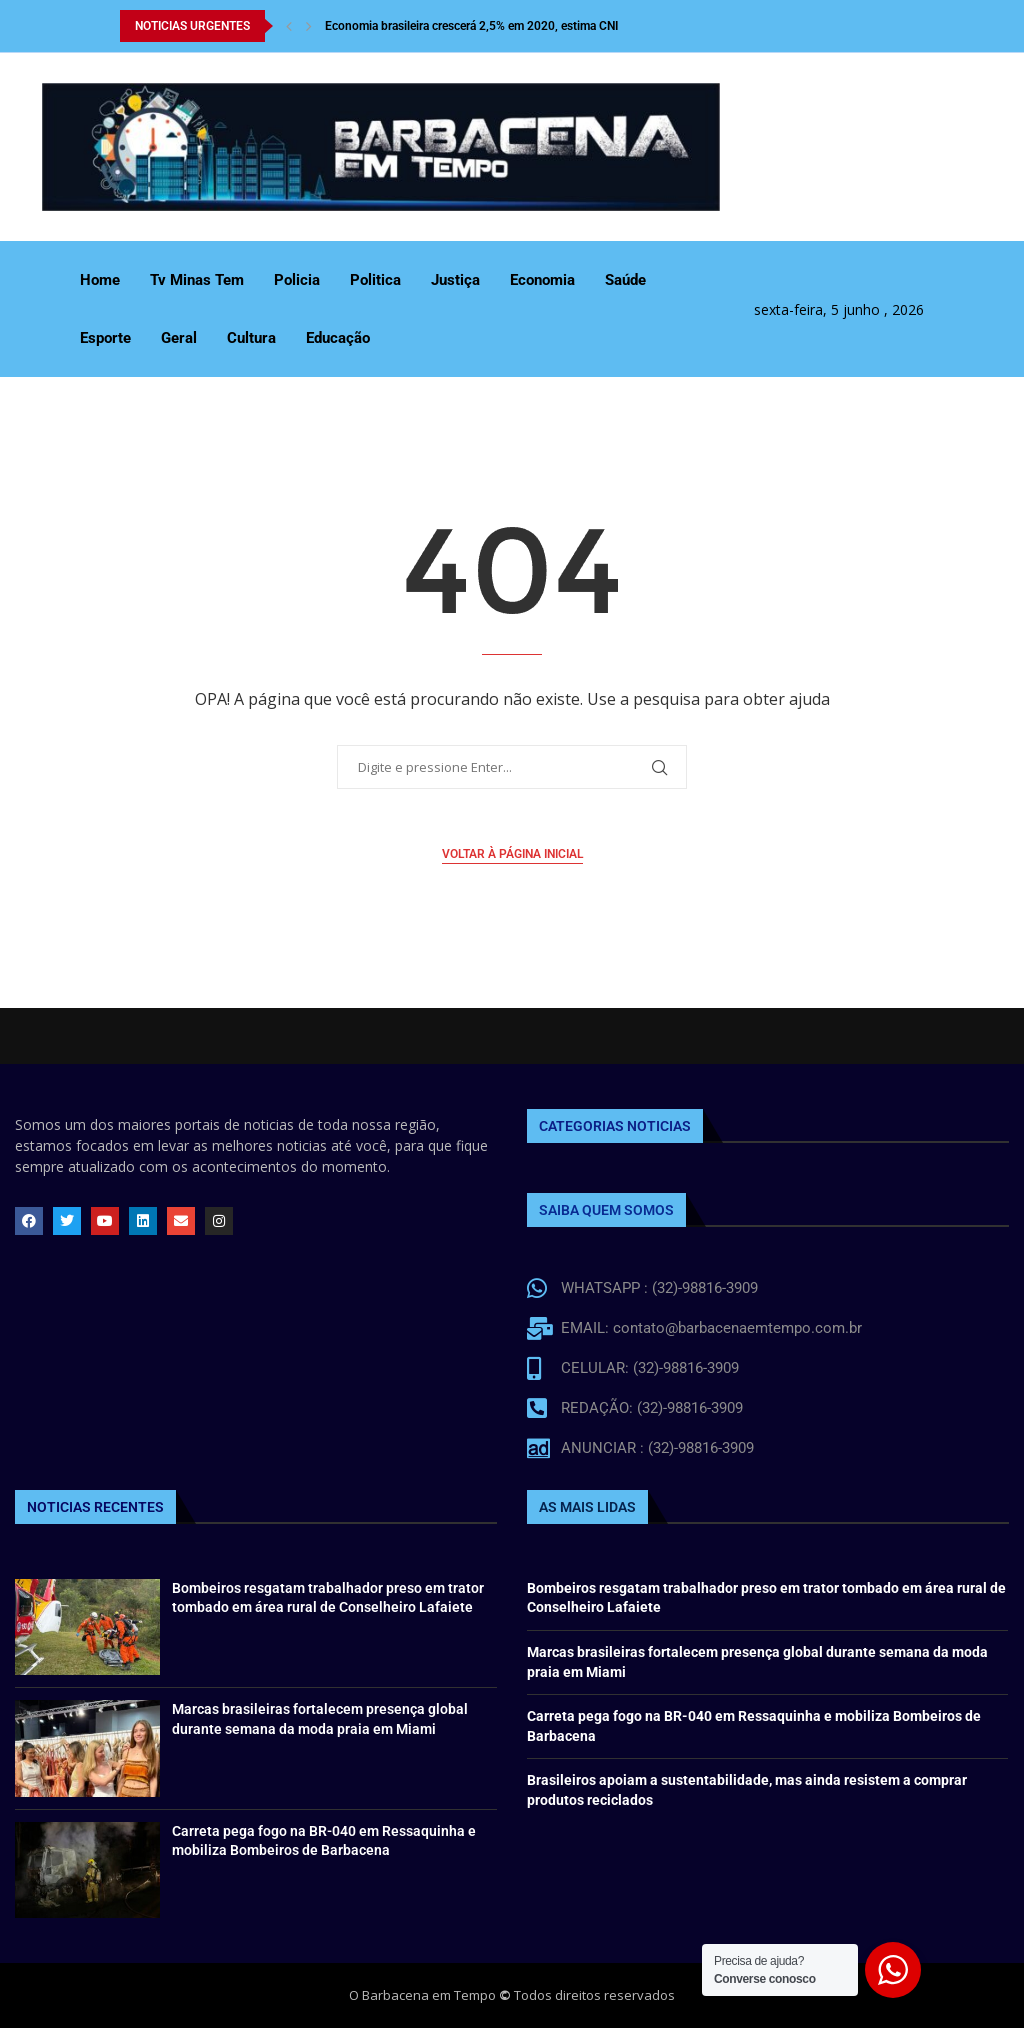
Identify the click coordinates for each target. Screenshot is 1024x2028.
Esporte (105, 338)
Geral (179, 338)
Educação (338, 338)
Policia (297, 280)
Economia (542, 280)
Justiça (455, 280)
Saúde (625, 280)
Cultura (251, 338)
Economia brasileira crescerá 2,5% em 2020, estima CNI (471, 26)
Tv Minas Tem (197, 280)
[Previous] (289, 26)
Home (100, 280)
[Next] (309, 26)
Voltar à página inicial (512, 854)
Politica (375, 280)
